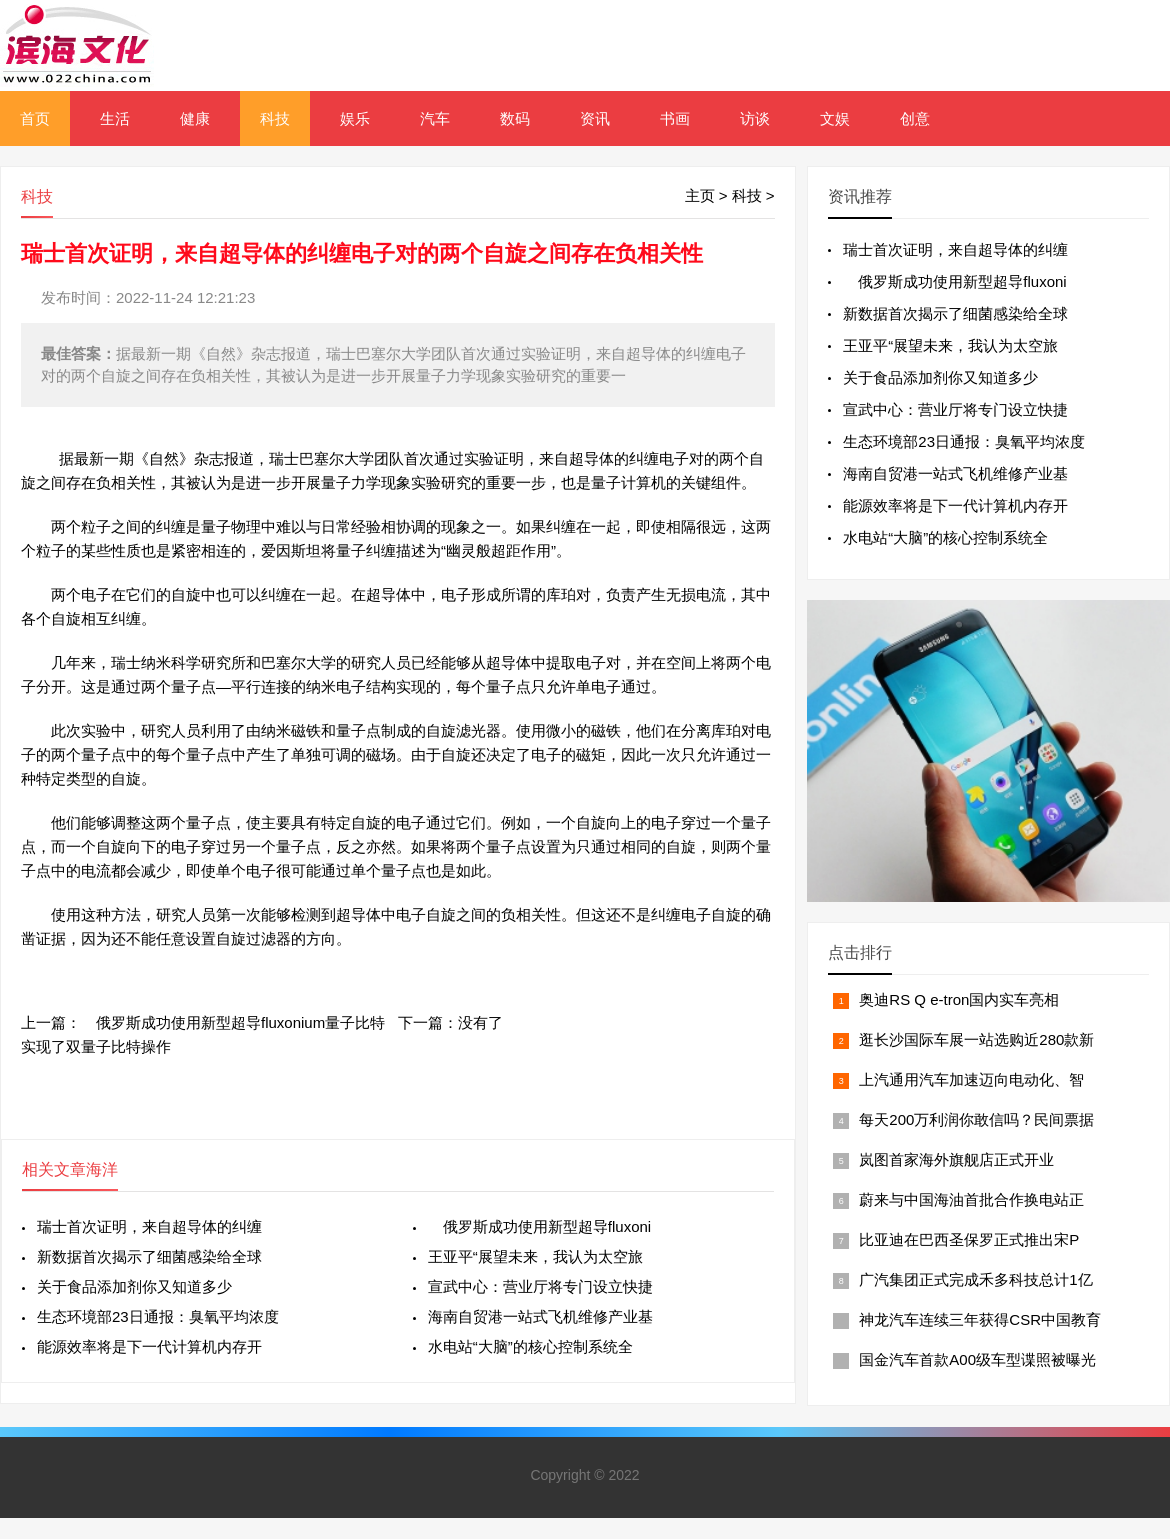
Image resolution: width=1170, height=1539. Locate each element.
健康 (195, 118)
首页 (35, 118)
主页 (700, 195)
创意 (915, 118)
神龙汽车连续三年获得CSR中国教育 (980, 1319)
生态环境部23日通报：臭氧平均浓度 (158, 1316)
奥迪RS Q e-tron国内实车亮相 (959, 999)
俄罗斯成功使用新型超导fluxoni (539, 1226)
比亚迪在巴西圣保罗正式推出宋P (969, 1239)
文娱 (835, 118)
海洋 (102, 1169)
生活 (115, 118)
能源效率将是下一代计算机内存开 (149, 1346)
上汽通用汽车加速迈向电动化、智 (971, 1079)
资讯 (595, 118)
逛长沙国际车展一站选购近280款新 (976, 1039)
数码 (515, 118)
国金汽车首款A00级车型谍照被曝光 (977, 1359)
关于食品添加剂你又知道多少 (134, 1286)
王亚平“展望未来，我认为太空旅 (535, 1256)
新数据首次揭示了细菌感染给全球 (149, 1256)
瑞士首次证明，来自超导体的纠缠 (149, 1226)
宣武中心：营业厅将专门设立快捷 (540, 1286)
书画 (675, 118)
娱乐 (355, 118)
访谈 (755, 118)
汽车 (435, 118)
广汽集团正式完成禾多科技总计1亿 (975, 1279)
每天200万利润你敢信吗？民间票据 (976, 1119)
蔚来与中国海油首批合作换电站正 (971, 1199)
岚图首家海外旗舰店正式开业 (956, 1159)
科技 (275, 118)
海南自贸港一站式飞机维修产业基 (540, 1316)
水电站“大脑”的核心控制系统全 (530, 1346)
